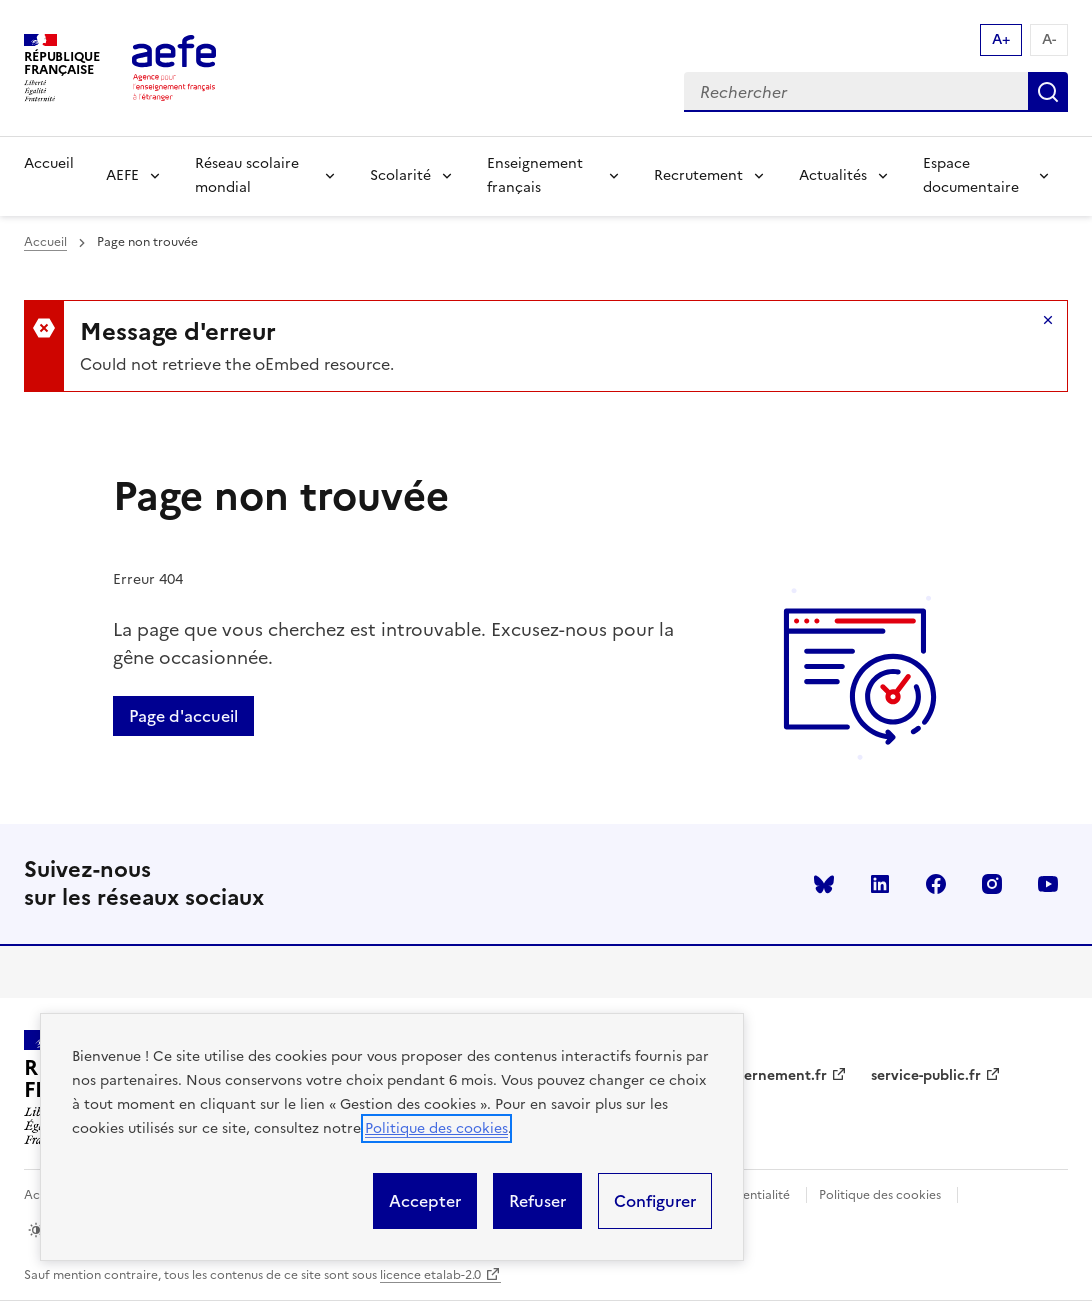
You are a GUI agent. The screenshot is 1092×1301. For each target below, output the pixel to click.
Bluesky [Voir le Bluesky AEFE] (824, 884)
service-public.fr (926, 1075)
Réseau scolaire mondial (247, 175)
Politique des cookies (436, 1128)
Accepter (425, 1201)
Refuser (537, 1201)
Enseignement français (535, 175)
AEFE (122, 175)
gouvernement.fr (769, 1075)
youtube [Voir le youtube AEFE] (1048, 884)
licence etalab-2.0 (430, 1275)
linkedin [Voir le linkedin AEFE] (880, 884)
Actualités (833, 175)
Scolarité (400, 175)
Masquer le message (1048, 320)
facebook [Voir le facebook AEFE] (936, 884)
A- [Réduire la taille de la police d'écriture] (1049, 39)
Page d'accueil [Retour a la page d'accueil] (183, 716)
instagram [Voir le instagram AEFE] (992, 884)
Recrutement (698, 175)
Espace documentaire (971, 175)
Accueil (49, 163)
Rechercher (1048, 92)
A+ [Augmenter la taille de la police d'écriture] (1001, 39)
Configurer (655, 1201)
